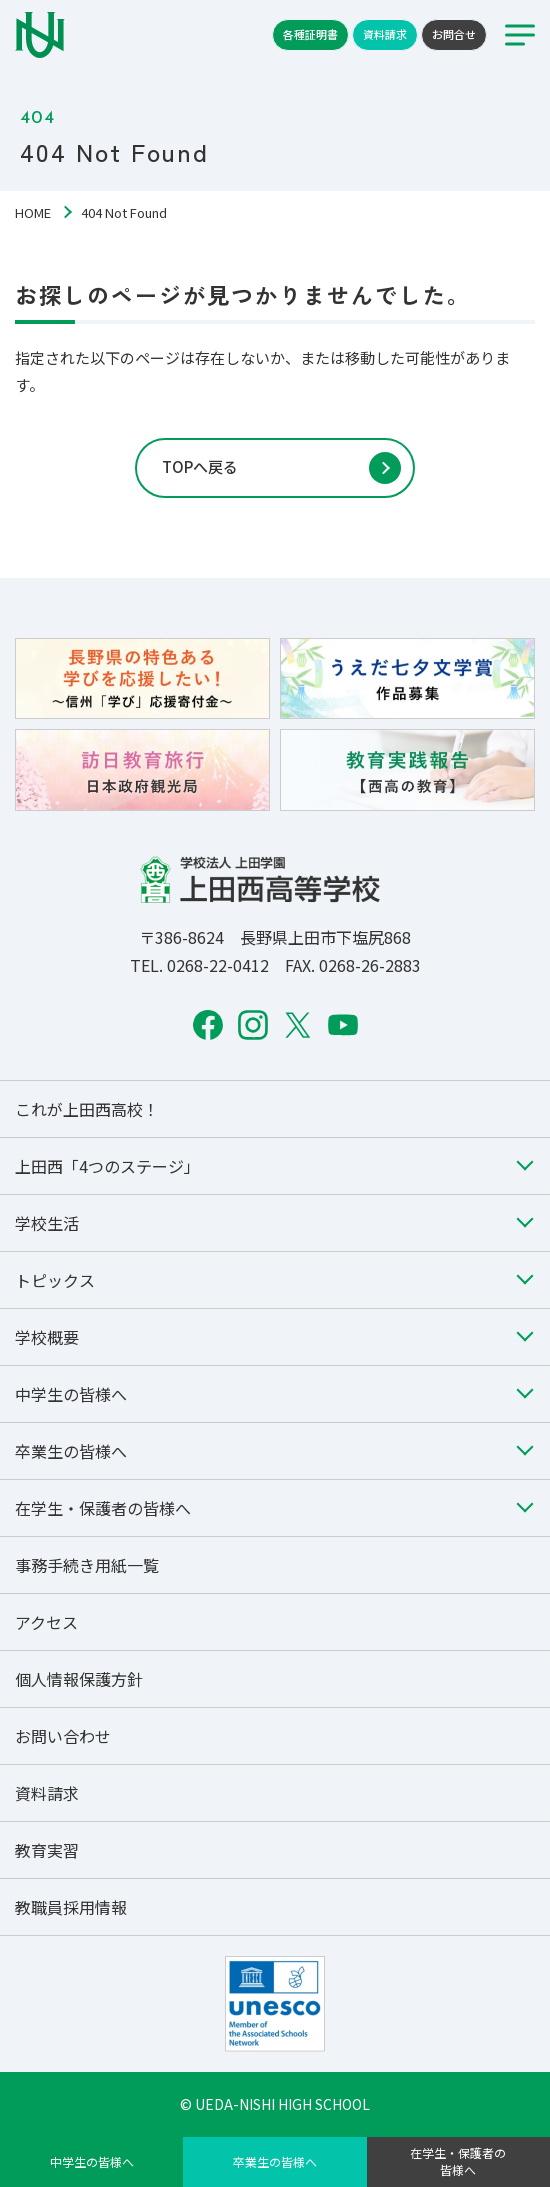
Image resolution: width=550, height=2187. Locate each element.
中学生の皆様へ (92, 2161)
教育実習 (47, 1850)
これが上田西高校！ (87, 1109)
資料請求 (385, 34)
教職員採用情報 (71, 1907)
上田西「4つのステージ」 (107, 1166)
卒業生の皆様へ (275, 2161)
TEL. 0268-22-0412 (199, 965)
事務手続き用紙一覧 (87, 1565)
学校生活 (47, 1223)
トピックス (55, 1280)
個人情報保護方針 (79, 1679)
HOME (33, 212)
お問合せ (454, 34)
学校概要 (47, 1337)
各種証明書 (310, 34)
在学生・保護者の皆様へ (458, 2161)
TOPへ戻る (200, 466)
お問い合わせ (63, 1736)
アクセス (46, 1622)
